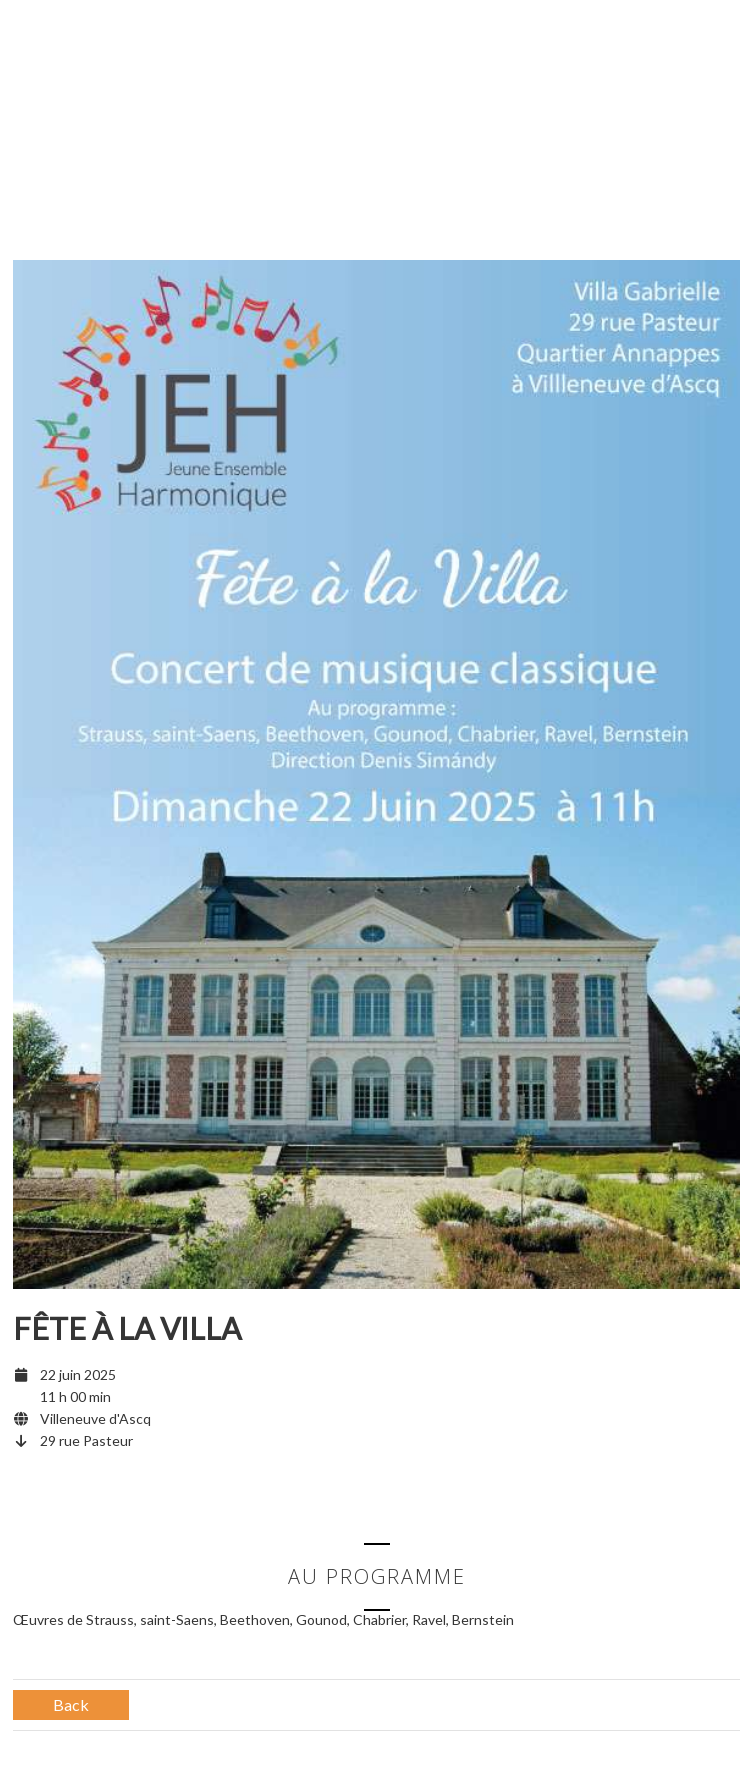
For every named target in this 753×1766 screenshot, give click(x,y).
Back (71, 1704)
